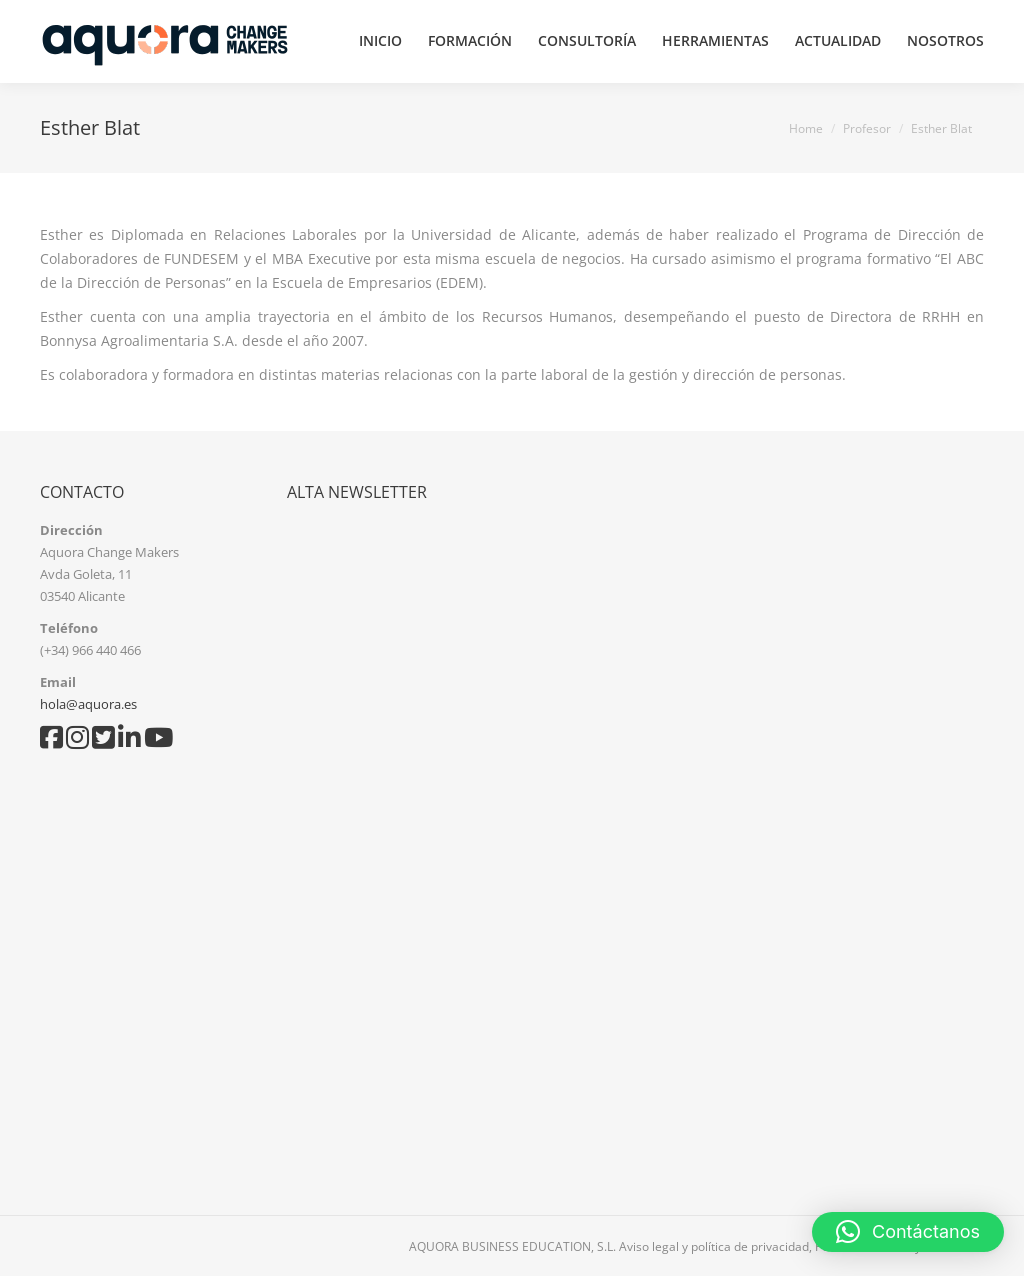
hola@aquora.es (88, 704)
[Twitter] (105, 742)
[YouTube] (158, 742)
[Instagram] (79, 742)
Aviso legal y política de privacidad (714, 1246)
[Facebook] (53, 742)
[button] (908, 1232)
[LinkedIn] (131, 742)
